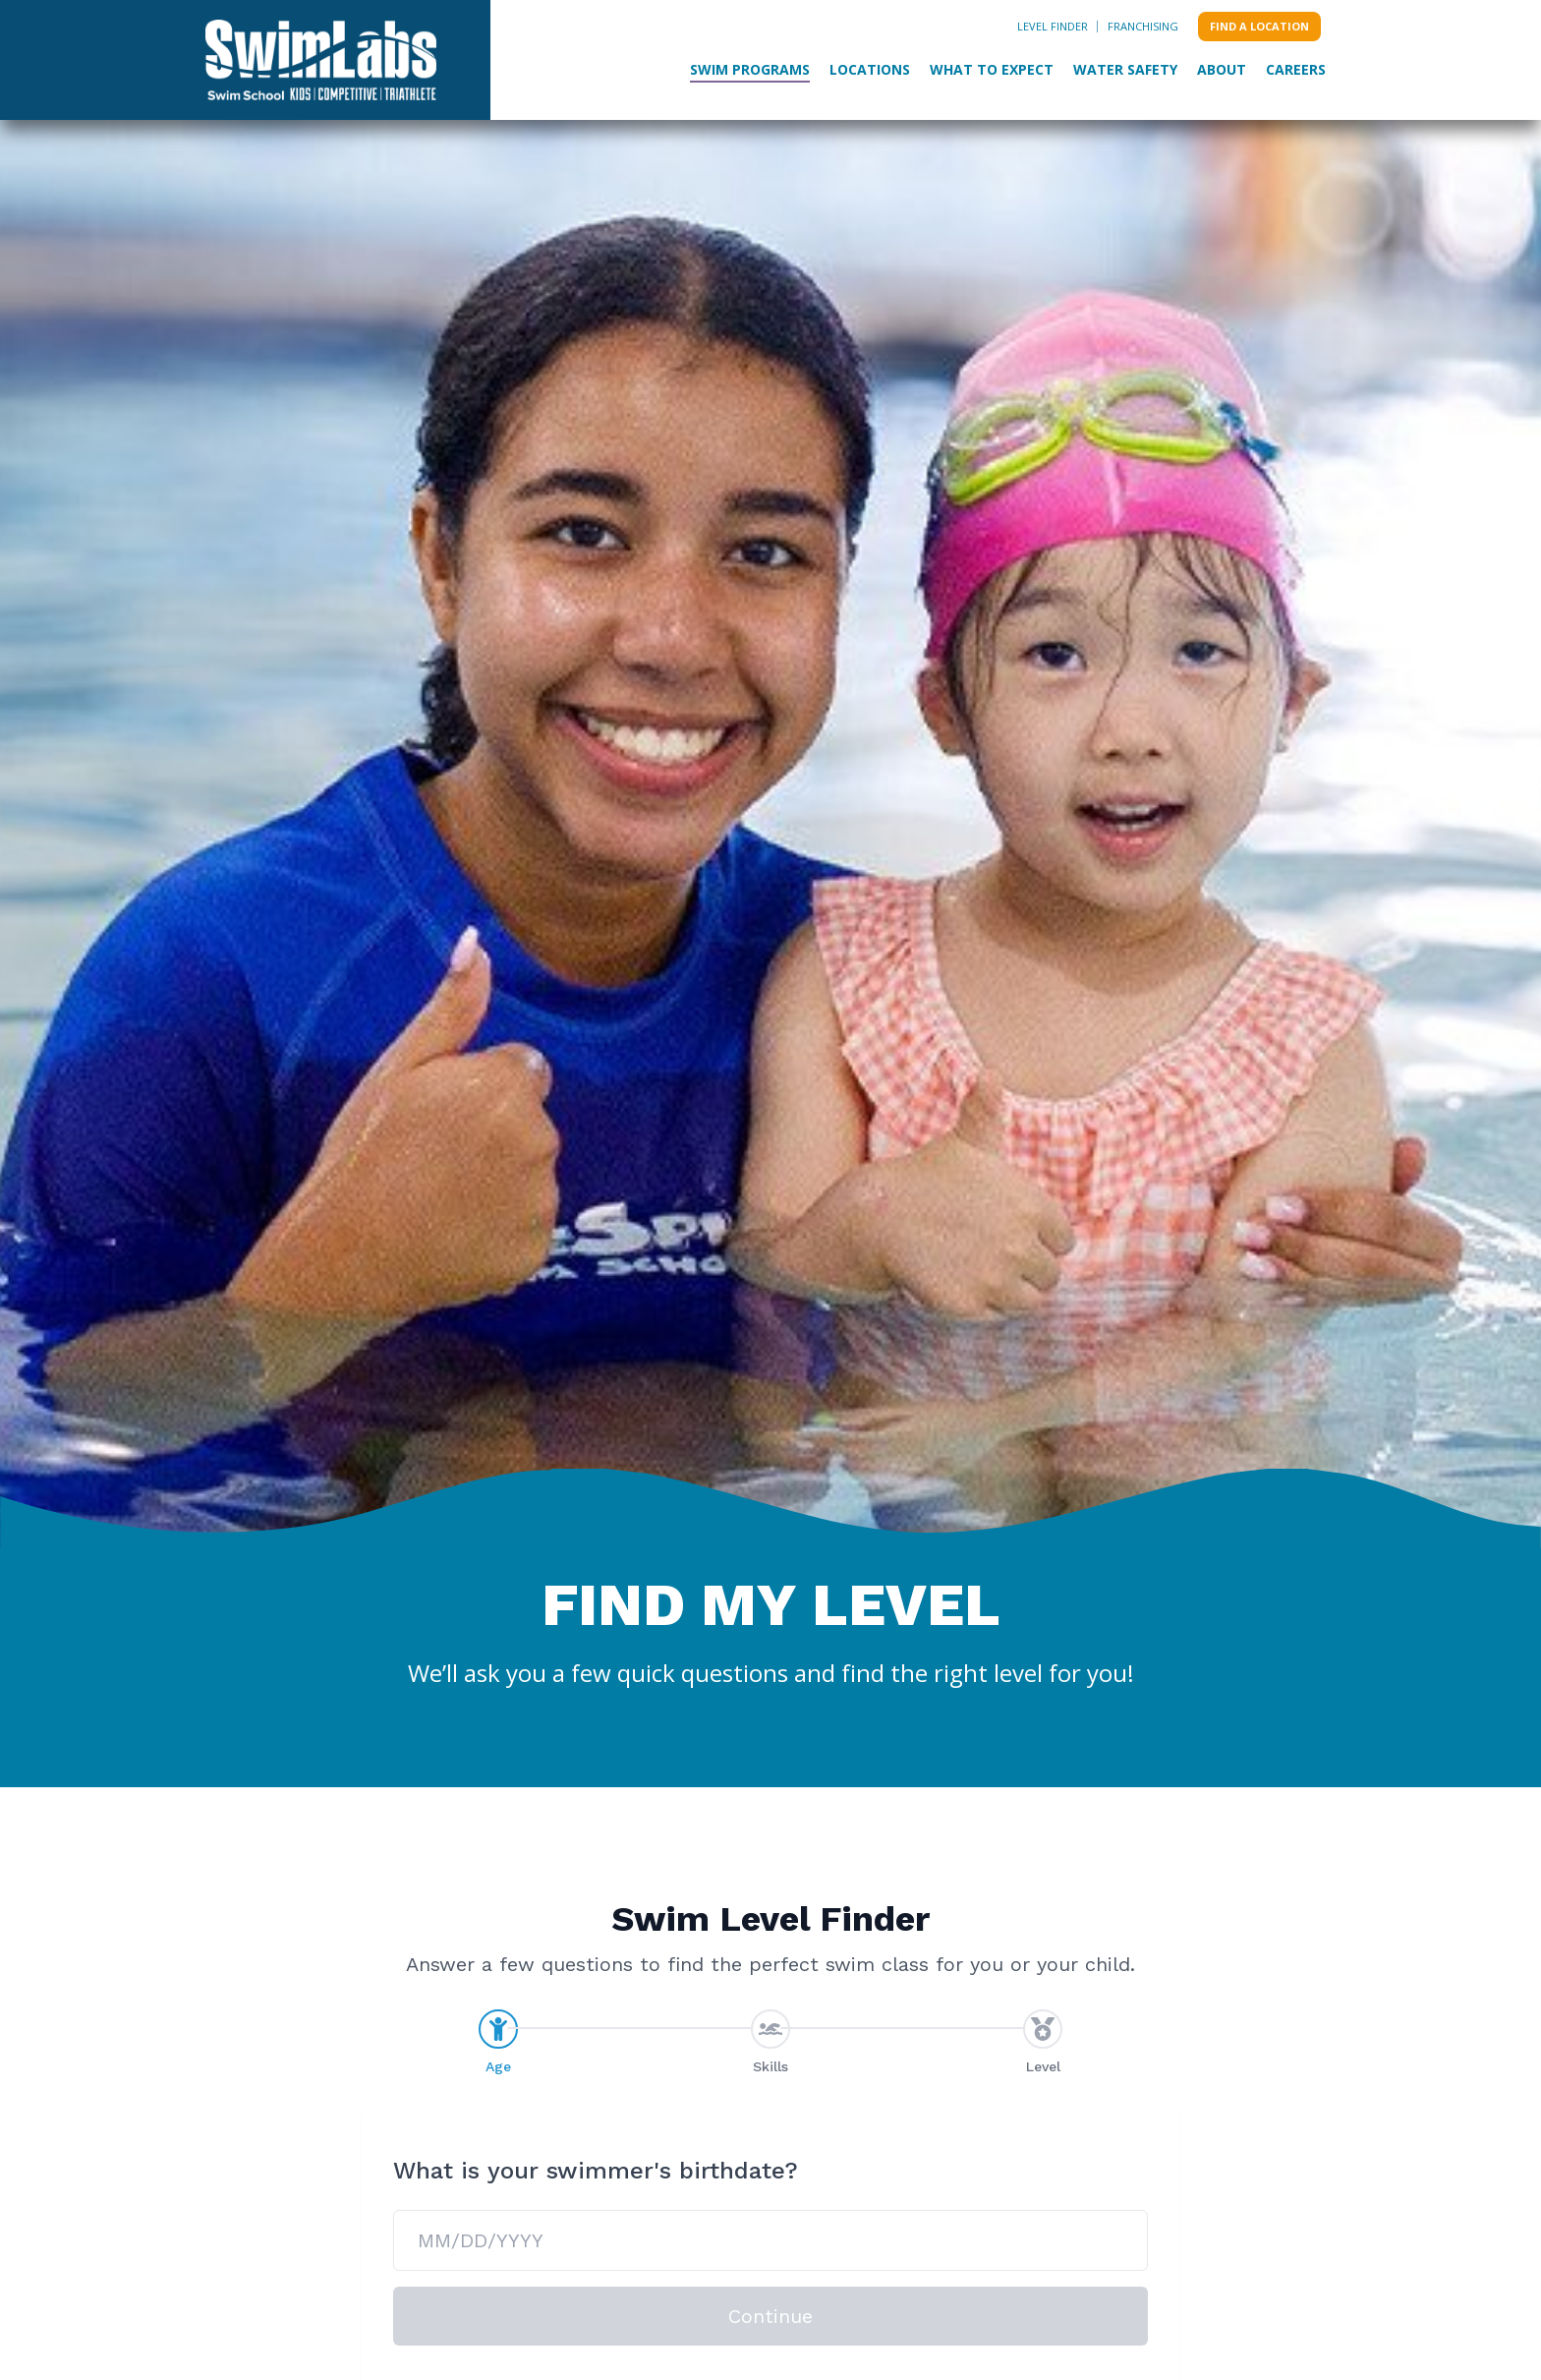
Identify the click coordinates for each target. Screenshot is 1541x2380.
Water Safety (1125, 69)
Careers (1296, 69)
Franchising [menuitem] (1143, 26)
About (1221, 69)
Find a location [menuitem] (1259, 26)
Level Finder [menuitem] (1052, 26)
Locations (869, 69)
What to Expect (992, 69)
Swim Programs (750, 69)
